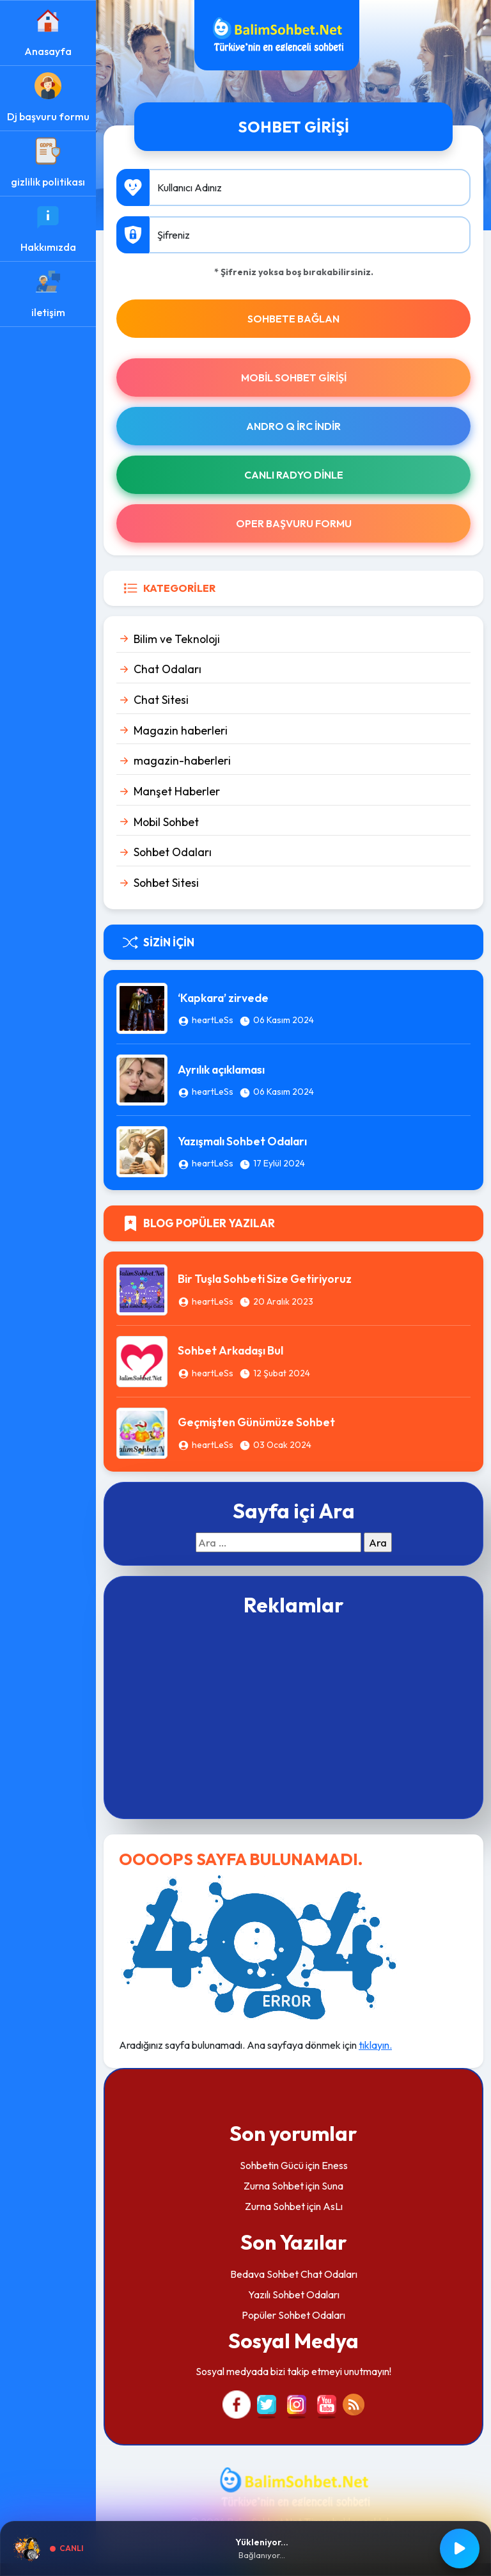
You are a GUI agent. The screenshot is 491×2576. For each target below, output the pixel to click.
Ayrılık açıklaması (221, 1069)
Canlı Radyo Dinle (293, 474)
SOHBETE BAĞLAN (293, 318)
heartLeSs (212, 1020)
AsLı (333, 2206)
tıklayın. (375, 2045)
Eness (335, 2165)
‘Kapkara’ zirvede (223, 997)
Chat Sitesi (161, 699)
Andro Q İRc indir (293, 426)
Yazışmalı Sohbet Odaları (242, 1141)
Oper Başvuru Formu (294, 523)
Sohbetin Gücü (272, 2165)
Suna (332, 2185)
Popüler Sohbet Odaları (293, 2315)
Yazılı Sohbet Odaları (293, 2294)
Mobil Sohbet (166, 822)
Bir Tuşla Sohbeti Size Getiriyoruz (265, 1278)
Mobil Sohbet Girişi (294, 377)
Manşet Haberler (177, 791)
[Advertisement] (293, 1716)
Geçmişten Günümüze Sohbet (256, 1422)
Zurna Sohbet (274, 2185)
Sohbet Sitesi (166, 882)
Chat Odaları (167, 669)
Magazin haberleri (181, 730)
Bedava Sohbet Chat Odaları (293, 2274)
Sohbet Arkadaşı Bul (230, 1350)
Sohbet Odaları (173, 852)
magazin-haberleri (182, 760)
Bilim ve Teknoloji (177, 639)
